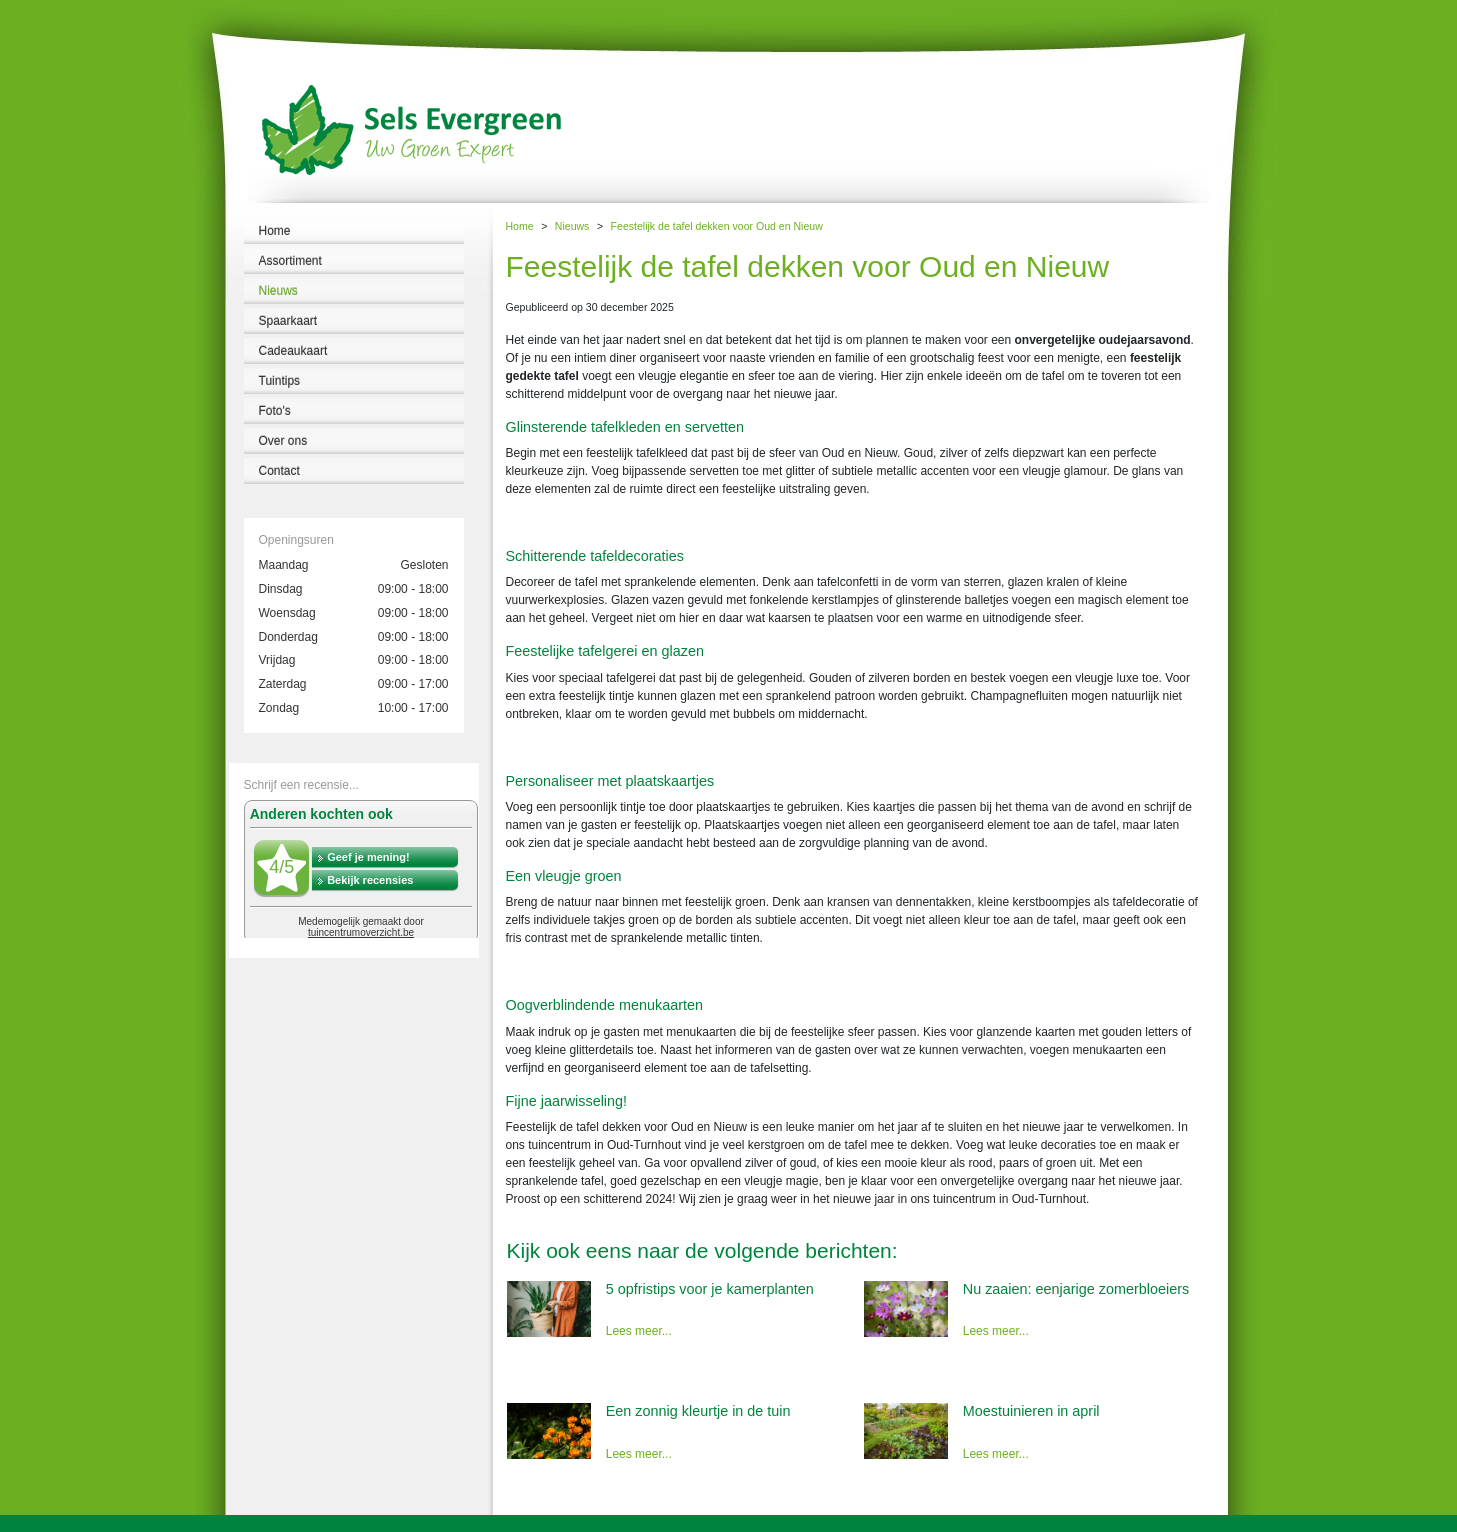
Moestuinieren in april (1031, 1411)
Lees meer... (639, 1331)
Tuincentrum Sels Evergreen (69, 1523)
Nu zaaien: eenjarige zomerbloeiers (1076, 1289)
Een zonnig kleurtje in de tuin (698, 1411)
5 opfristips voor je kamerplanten (710, 1289)
